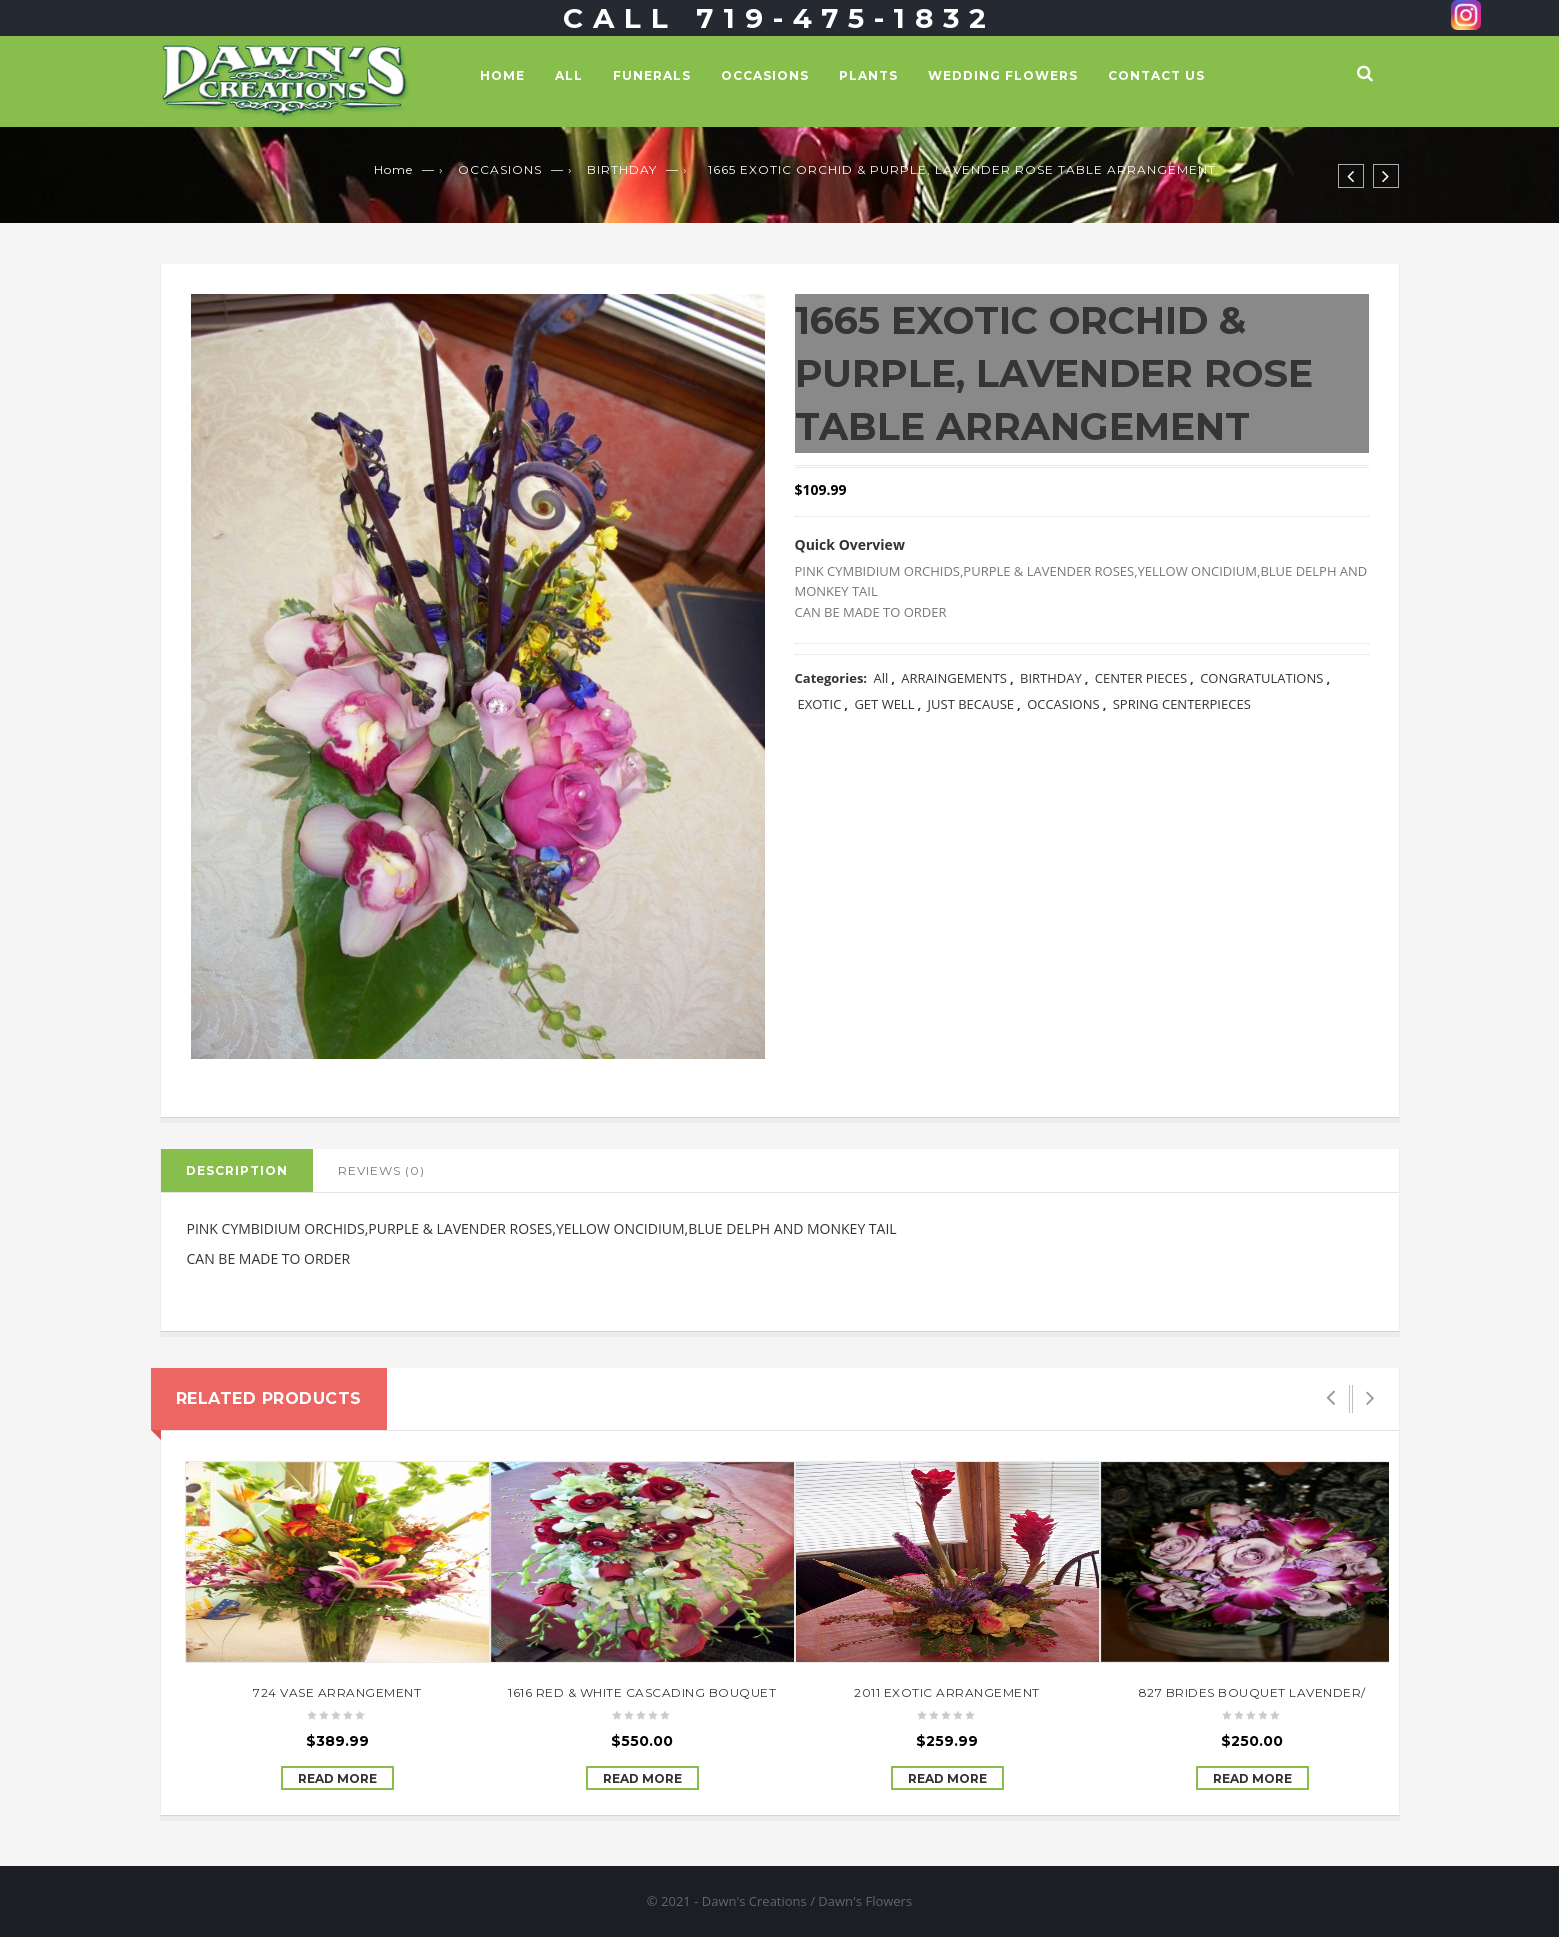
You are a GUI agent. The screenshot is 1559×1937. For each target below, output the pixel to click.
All (569, 75)
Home (502, 75)
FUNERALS (652, 75)
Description (237, 1170)
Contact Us (1156, 75)
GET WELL (884, 704)
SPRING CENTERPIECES (1182, 704)
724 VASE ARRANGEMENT (337, 1692)
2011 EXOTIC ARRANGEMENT (947, 1692)
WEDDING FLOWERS (1003, 75)
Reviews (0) (381, 1170)
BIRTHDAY (622, 169)
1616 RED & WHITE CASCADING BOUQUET (642, 1692)
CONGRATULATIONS (1261, 678)
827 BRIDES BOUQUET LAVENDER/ (1252, 1692)
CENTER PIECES (1141, 678)
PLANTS (868, 75)
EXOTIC (820, 704)
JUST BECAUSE (971, 704)
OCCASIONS (765, 75)
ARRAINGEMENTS (954, 678)
